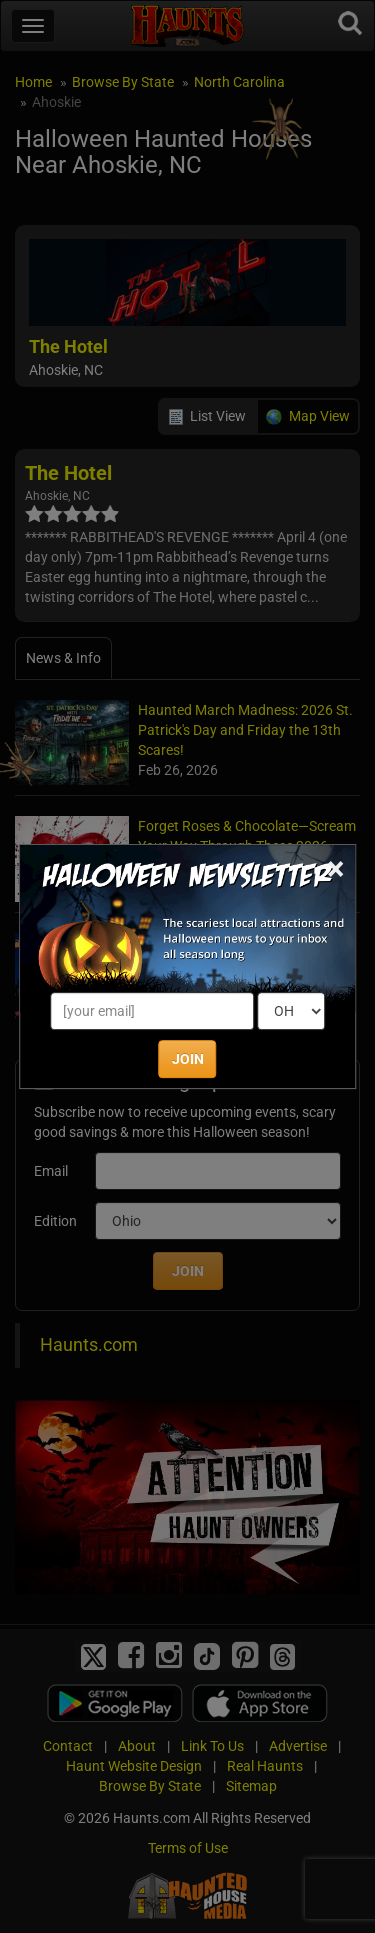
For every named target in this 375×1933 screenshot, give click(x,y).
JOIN (188, 1059)
